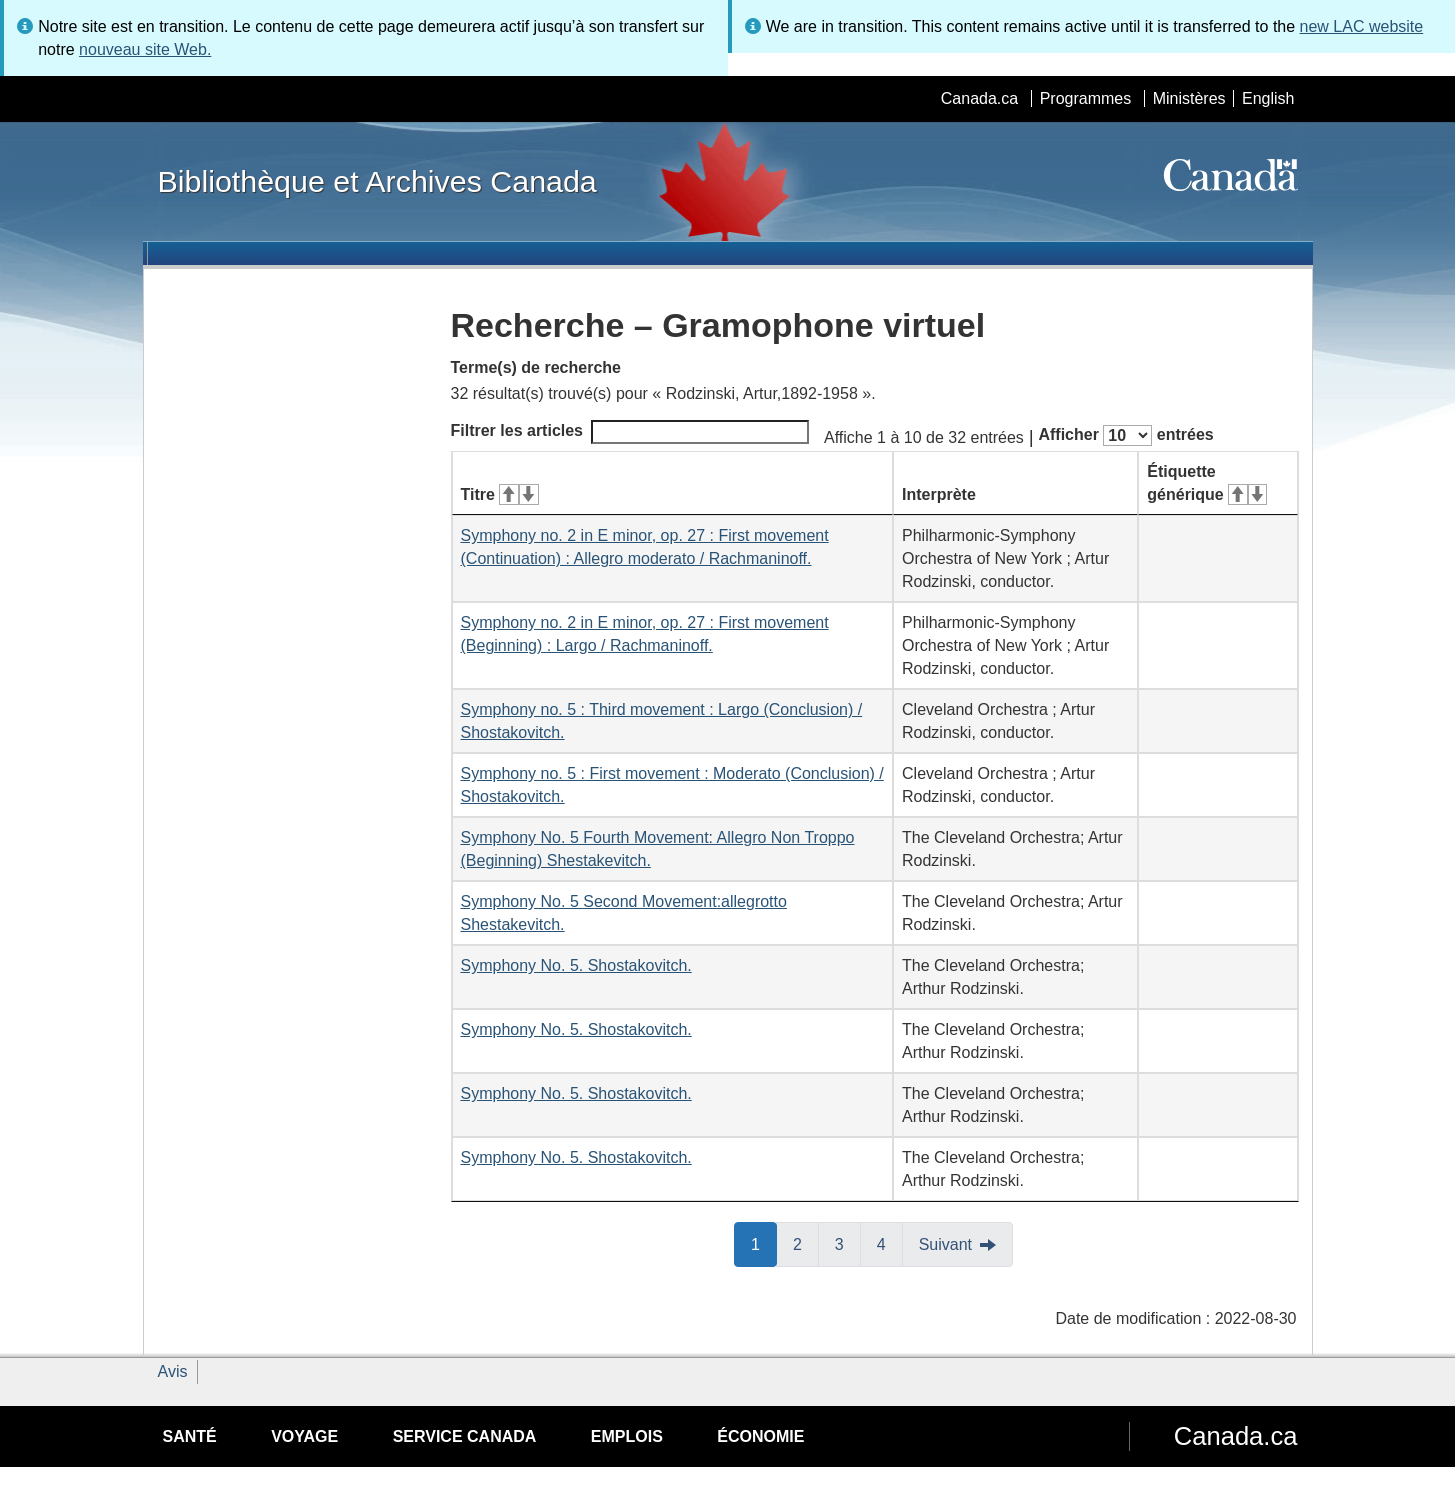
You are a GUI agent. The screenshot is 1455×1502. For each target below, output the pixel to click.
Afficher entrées (1125, 435)
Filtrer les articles (630, 432)
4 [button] (890, 1243)
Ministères (1189, 98)
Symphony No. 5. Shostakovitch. (576, 965)
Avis (173, 1371)
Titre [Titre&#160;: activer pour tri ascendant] (500, 494)
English (1268, 98)
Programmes (1086, 98)
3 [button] (848, 1243)
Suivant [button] (945, 1244)
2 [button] (806, 1243)
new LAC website (1362, 26)
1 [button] (764, 1243)
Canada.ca (979, 98)
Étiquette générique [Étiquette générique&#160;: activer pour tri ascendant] (1207, 483)
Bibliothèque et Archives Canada (377, 181)
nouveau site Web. (145, 49)
